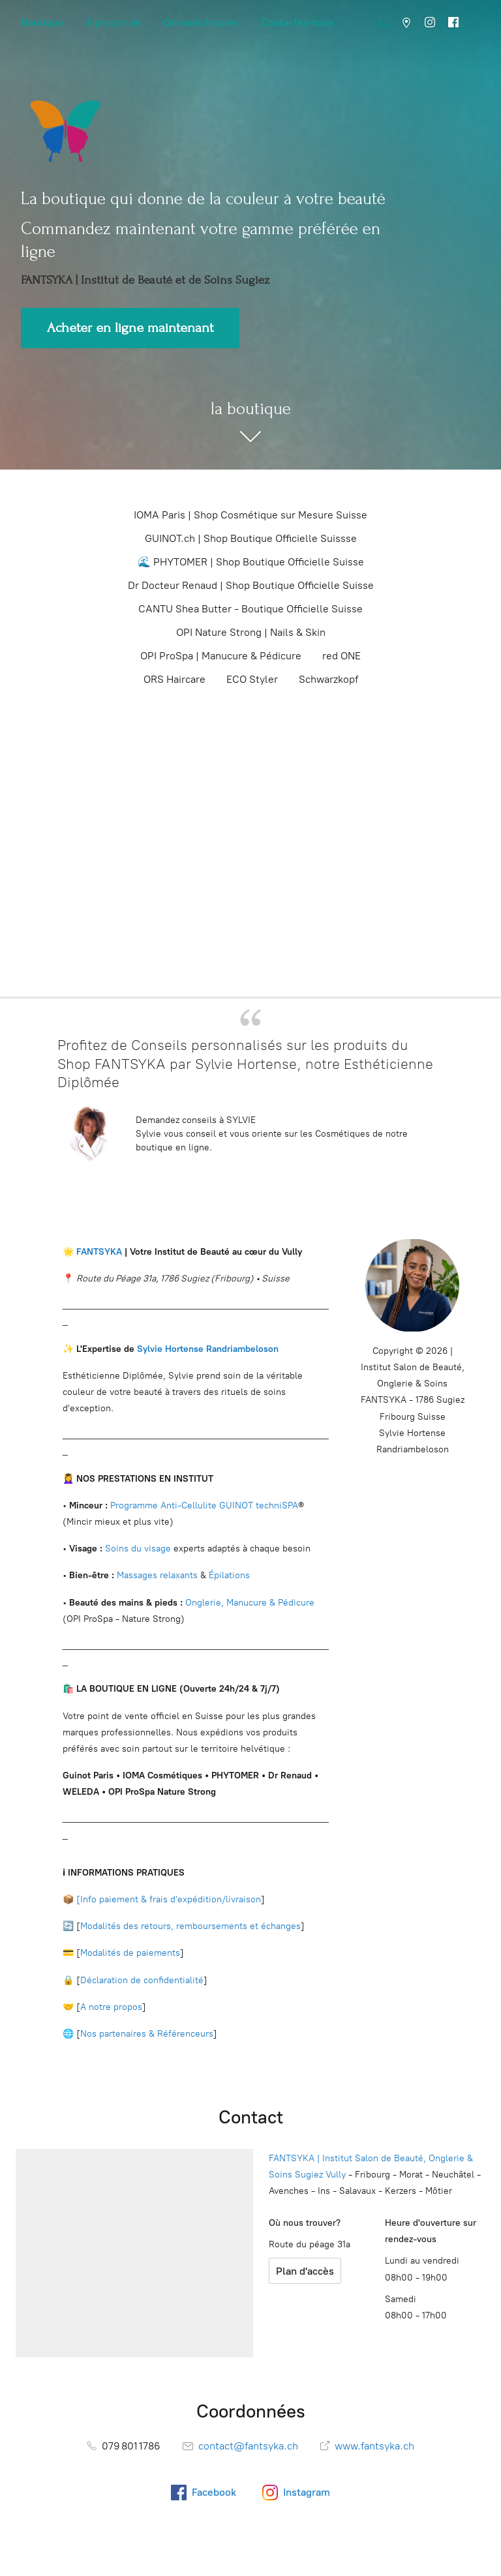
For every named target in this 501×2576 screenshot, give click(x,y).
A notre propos (111, 2007)
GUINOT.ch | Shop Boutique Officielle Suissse (251, 538)
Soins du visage (138, 1548)
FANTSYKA (98, 1251)
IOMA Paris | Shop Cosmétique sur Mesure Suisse (250, 515)
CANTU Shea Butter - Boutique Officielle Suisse (250, 609)
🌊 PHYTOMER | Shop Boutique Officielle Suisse (251, 562)
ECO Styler (252, 679)
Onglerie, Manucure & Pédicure (249, 1602)
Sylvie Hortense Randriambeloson (208, 1349)
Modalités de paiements (130, 1952)
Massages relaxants (157, 1575)
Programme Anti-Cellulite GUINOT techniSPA (204, 1505)
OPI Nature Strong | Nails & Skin (251, 632)
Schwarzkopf (328, 679)
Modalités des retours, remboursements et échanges (190, 1926)
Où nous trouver (201, 22)
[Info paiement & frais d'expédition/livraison (168, 1899)
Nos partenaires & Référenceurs (146, 2033)
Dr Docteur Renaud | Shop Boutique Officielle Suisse (251, 585)
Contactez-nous (297, 22)
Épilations (229, 1575)
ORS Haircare (174, 679)
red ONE (341, 656)
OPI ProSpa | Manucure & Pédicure (220, 656)
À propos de (113, 22)
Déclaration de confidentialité (142, 1980)
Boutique (42, 22)
